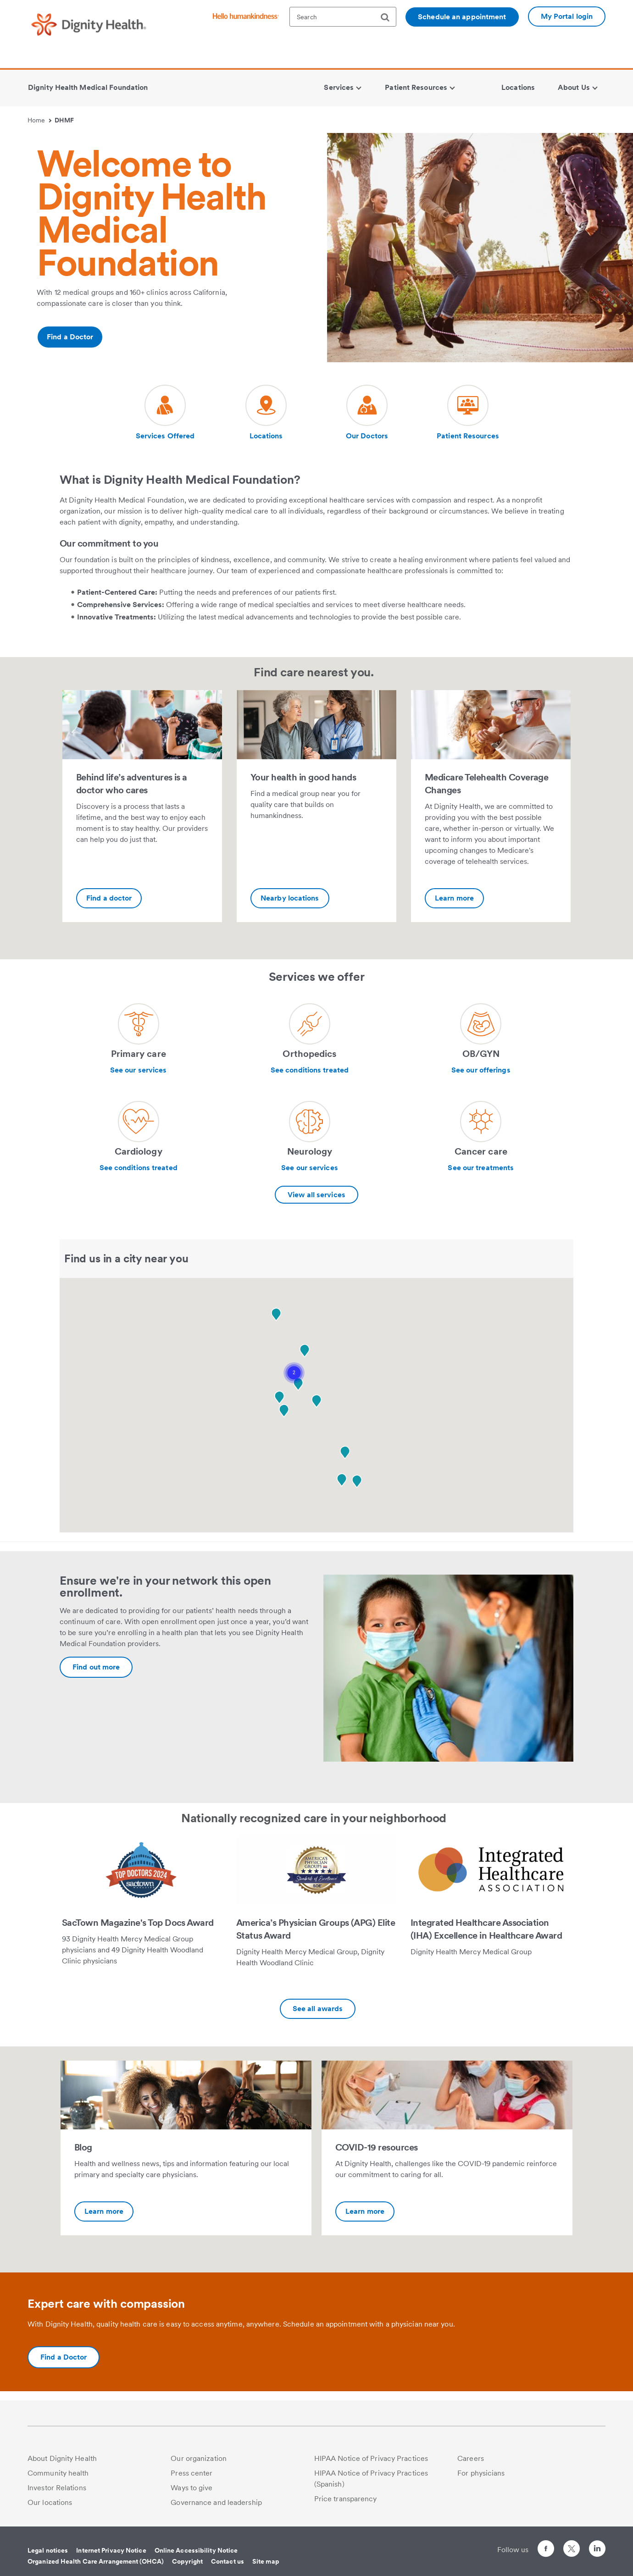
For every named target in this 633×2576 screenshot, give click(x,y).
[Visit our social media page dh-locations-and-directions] (266, 413)
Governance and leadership (216, 2502)
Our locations (50, 2502)
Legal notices (48, 2550)
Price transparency (345, 2498)
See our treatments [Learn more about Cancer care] (481, 1167)
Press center (191, 2473)
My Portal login (567, 16)
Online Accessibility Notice (196, 2550)
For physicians (481, 2473)
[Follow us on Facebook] (546, 2550)
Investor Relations (57, 2487)
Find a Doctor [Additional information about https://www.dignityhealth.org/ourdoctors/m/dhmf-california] (70, 336)
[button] (294, 1372)
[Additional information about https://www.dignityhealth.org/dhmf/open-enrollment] (96, 1667)
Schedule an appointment (462, 16)
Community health (58, 2473)
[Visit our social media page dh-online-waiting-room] (467, 413)
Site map (265, 2561)
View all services (316, 1194)
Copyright (187, 2561)
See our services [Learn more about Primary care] (138, 1070)
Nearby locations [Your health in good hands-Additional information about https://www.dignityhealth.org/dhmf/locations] (290, 898)
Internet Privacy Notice (111, 2550)
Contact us (227, 2561)
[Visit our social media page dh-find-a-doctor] (367, 413)
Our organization (199, 2458)
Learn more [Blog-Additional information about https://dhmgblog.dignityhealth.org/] (103, 2211)
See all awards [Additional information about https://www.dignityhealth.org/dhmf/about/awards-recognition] (318, 2008)
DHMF (64, 120)
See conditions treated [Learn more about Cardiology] (139, 1167)
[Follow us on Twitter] (571, 2544)
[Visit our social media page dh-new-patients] (165, 413)
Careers (470, 2458)
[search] (388, 17)
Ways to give (191, 2487)
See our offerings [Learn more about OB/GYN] (481, 1070)
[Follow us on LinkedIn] (597, 2550)
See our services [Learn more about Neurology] (309, 1167)
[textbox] (342, 17)
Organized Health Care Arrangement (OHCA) (96, 2561)
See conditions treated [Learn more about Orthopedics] (310, 1070)
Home (39, 120)
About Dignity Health (62, 2458)
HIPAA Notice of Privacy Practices (371, 2458)
